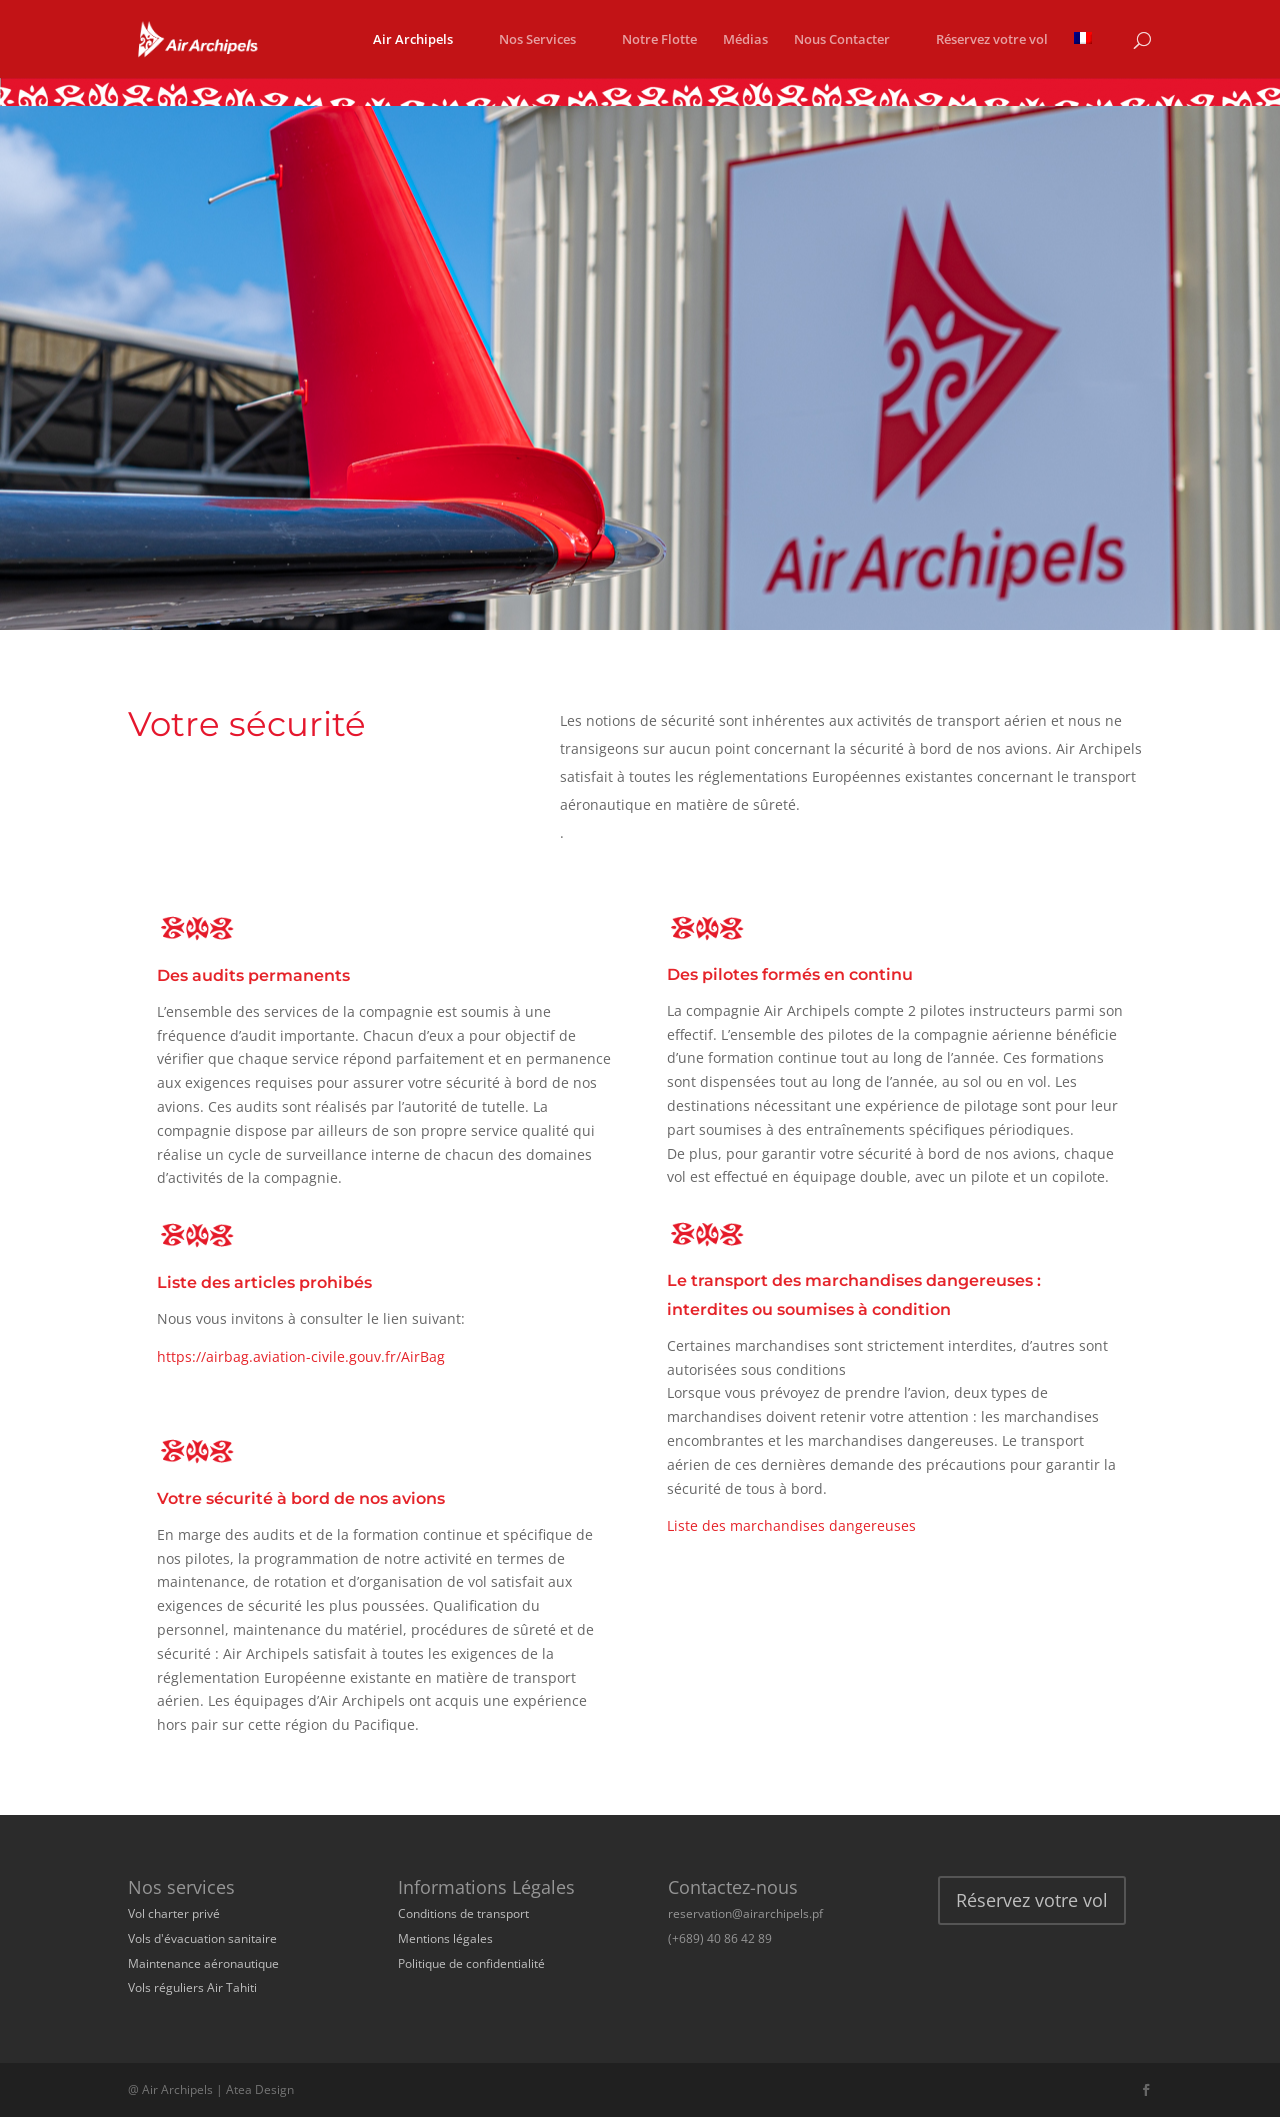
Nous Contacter (842, 40)
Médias (745, 40)
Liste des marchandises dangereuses (793, 1525)
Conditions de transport (463, 1913)
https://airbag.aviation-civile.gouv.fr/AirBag (301, 1356)
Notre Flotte (659, 40)
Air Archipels (413, 40)
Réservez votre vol (992, 40)
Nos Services (537, 40)
